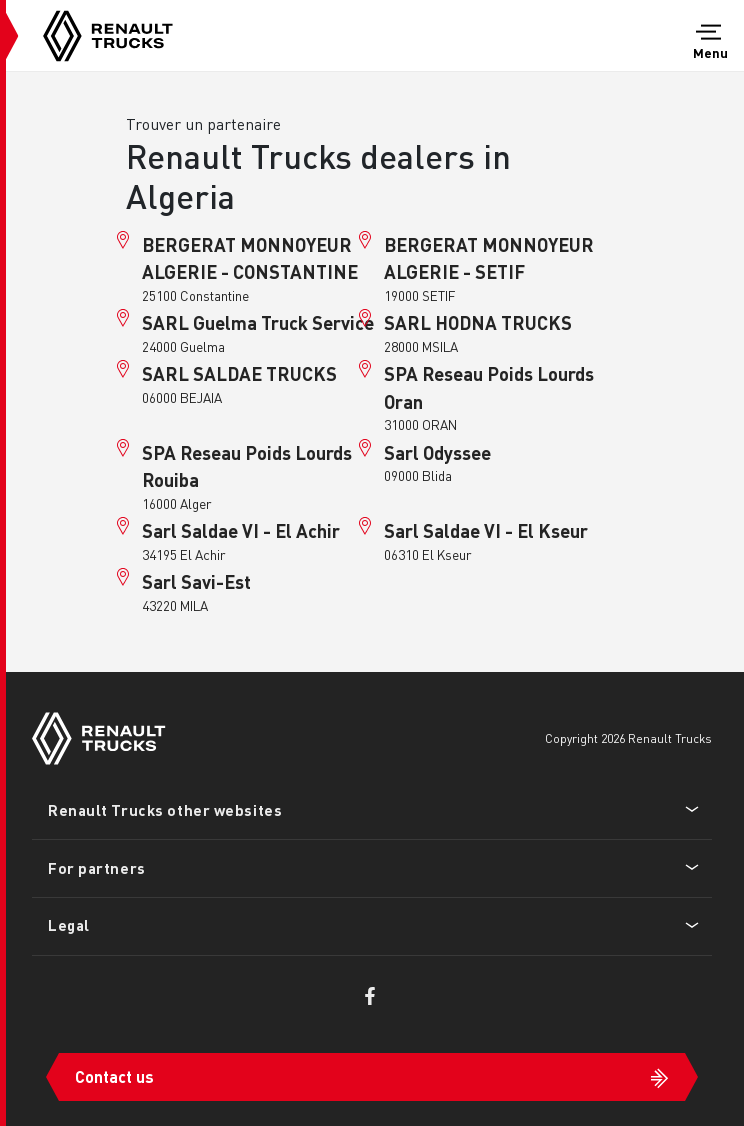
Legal (69, 925)
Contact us (114, 1076)
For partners (97, 868)
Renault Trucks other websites (165, 810)
